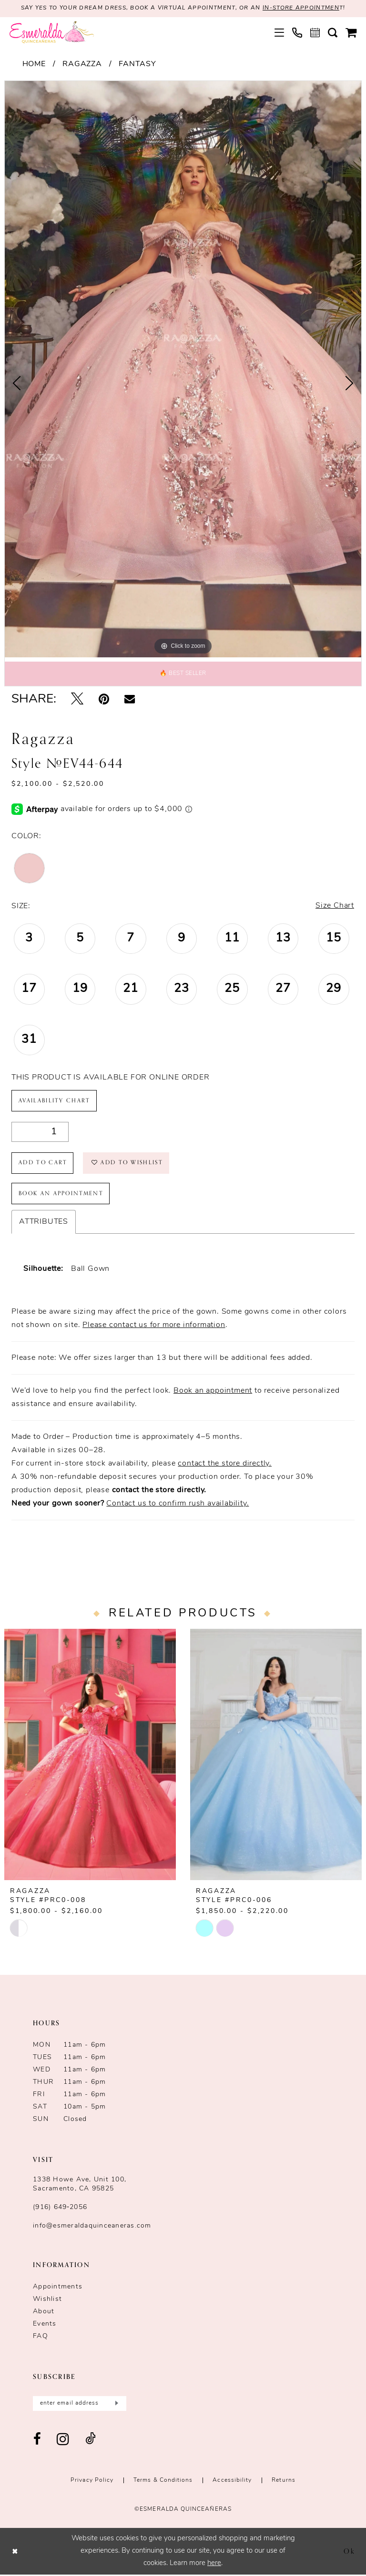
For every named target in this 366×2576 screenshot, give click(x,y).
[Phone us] (297, 33)
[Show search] (333, 33)
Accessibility (232, 2481)
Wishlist (47, 2300)
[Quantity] (40, 1132)
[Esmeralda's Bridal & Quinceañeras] (52, 32)
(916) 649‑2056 (60, 2208)
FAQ (40, 2337)
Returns (283, 2481)
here (214, 2564)
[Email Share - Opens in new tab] (129, 699)
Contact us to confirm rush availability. (177, 1504)
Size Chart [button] (334, 906)
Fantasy (137, 64)
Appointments (57, 2287)
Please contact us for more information (153, 1326)
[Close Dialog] (15, 2552)
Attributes (43, 1223)
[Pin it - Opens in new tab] (104, 700)
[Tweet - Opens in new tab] (77, 700)
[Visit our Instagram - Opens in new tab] (63, 2440)
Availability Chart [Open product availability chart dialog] (55, 1101)
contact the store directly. (225, 1464)
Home (34, 64)
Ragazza (82, 64)
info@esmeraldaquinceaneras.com (92, 2226)
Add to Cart (43, 1163)
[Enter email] (79, 2404)
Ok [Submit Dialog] (350, 2552)
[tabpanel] (183, 369)
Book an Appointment (62, 1194)
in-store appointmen (301, 8)
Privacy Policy (92, 2481)
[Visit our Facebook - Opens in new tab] (37, 2440)
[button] (279, 33)
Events (45, 2324)
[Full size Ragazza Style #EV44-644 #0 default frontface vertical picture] (183, 369)
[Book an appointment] (315, 33)
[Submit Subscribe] (115, 2404)
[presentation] (90, 1756)
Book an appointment (212, 1392)
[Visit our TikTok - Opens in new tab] (90, 2440)
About (43, 2312)
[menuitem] (279, 33)
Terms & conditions (163, 2481)
